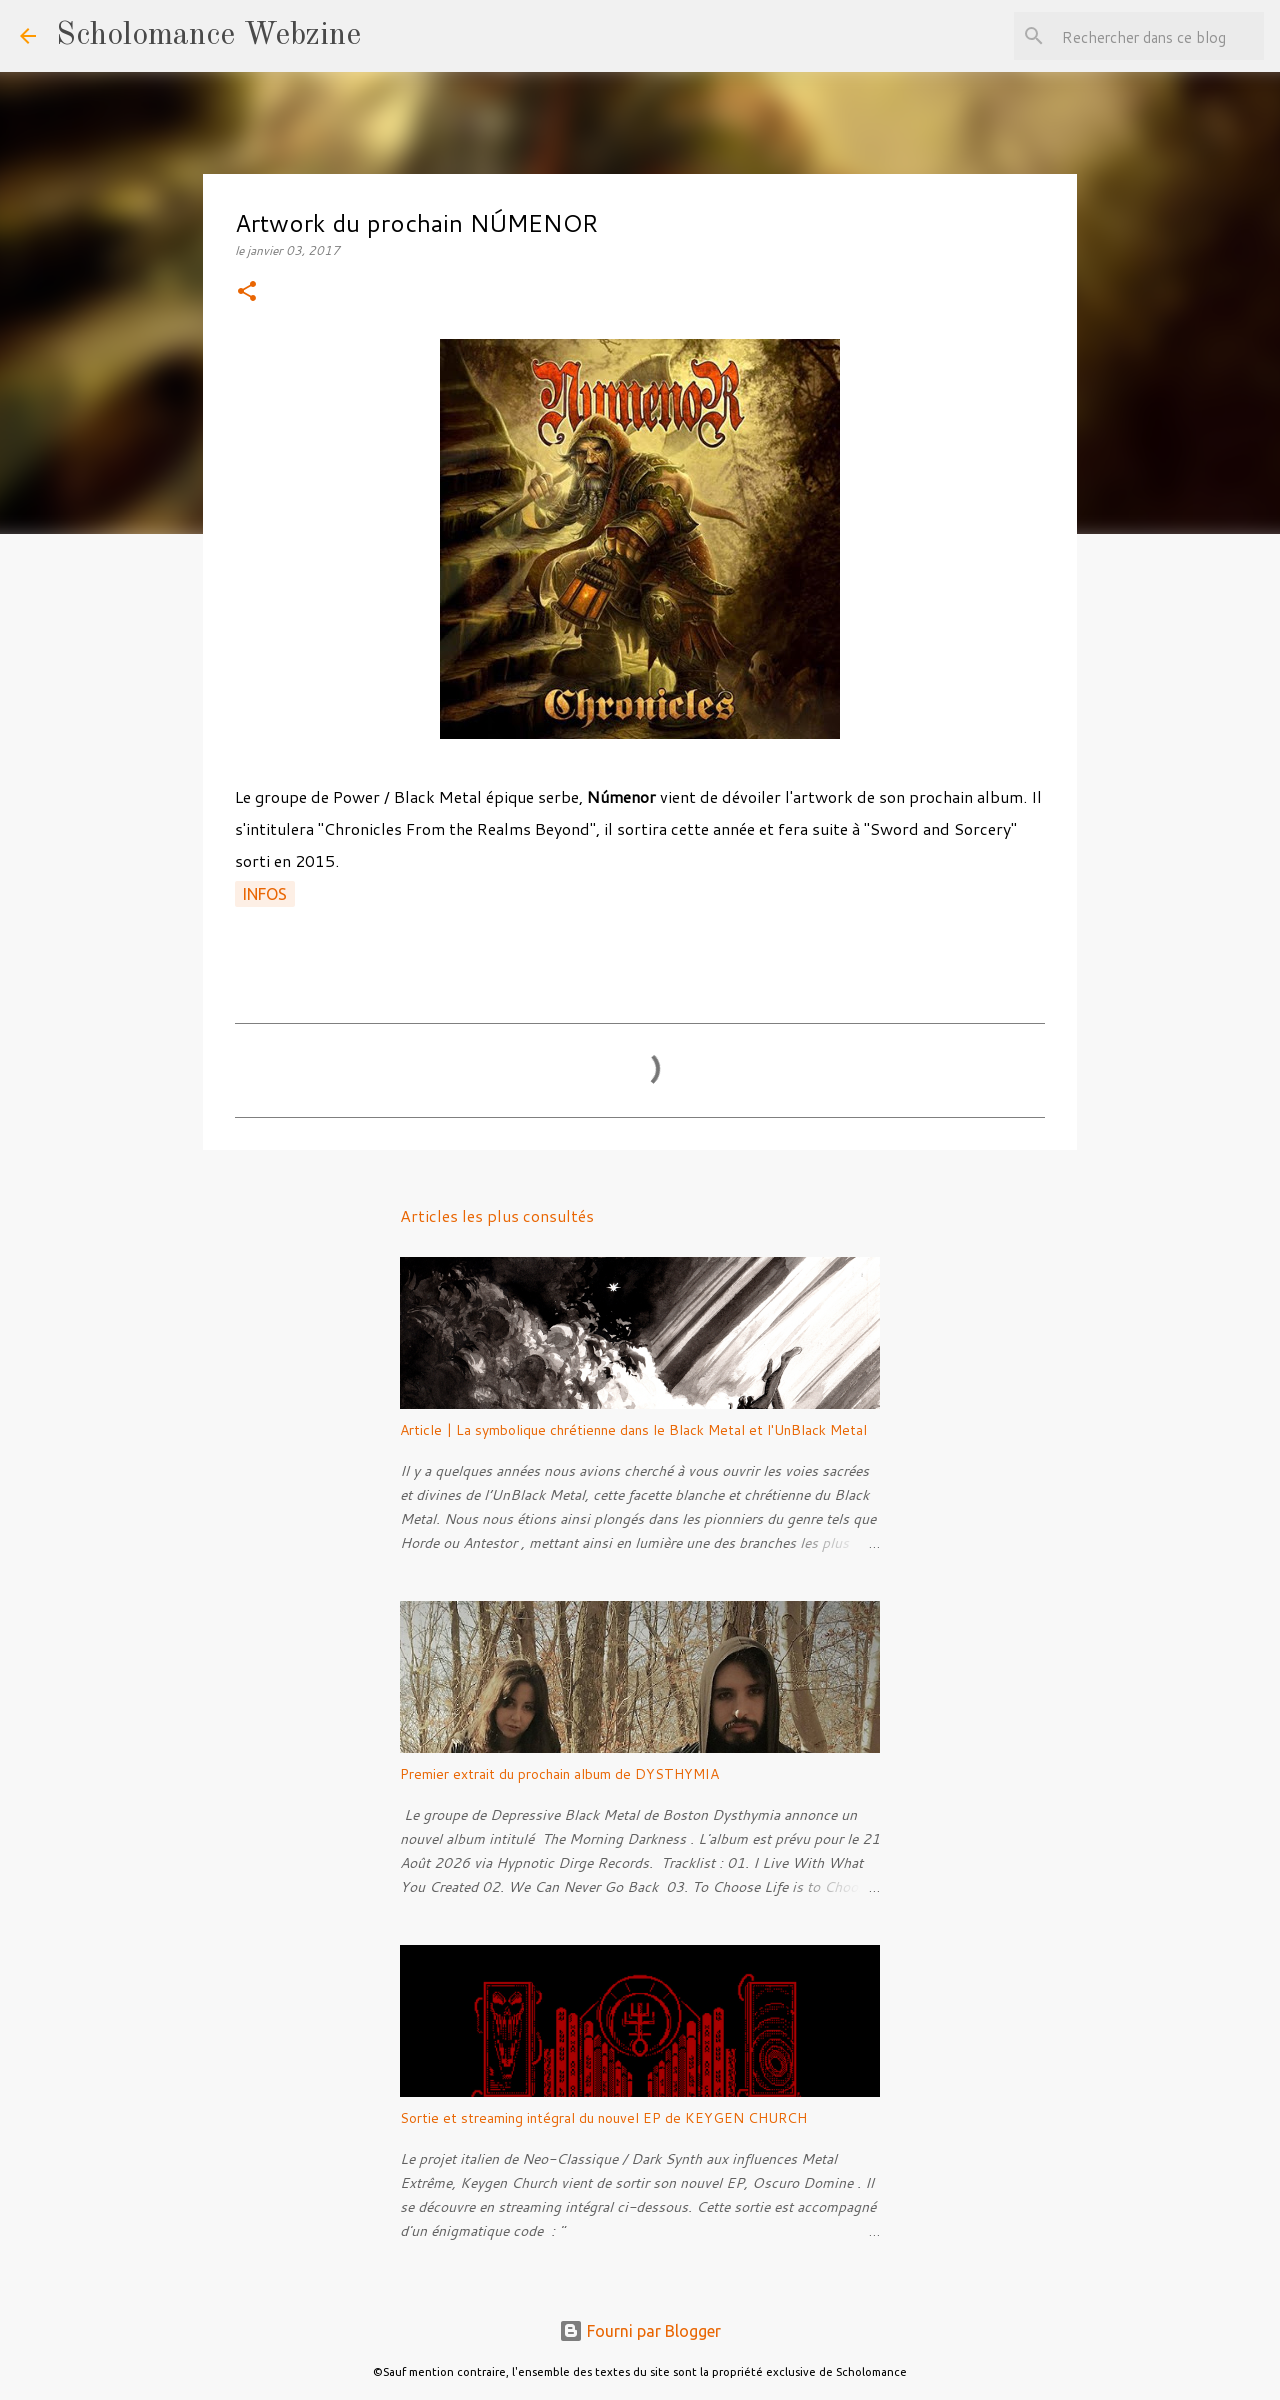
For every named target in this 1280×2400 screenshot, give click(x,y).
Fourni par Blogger (640, 2331)
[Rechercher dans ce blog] (1159, 36)
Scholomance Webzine (208, 36)
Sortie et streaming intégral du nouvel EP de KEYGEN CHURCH (603, 2118)
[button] (247, 292)
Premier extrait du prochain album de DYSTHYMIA (559, 1774)
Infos (265, 894)
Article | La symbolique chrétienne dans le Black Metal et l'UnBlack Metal (633, 1430)
